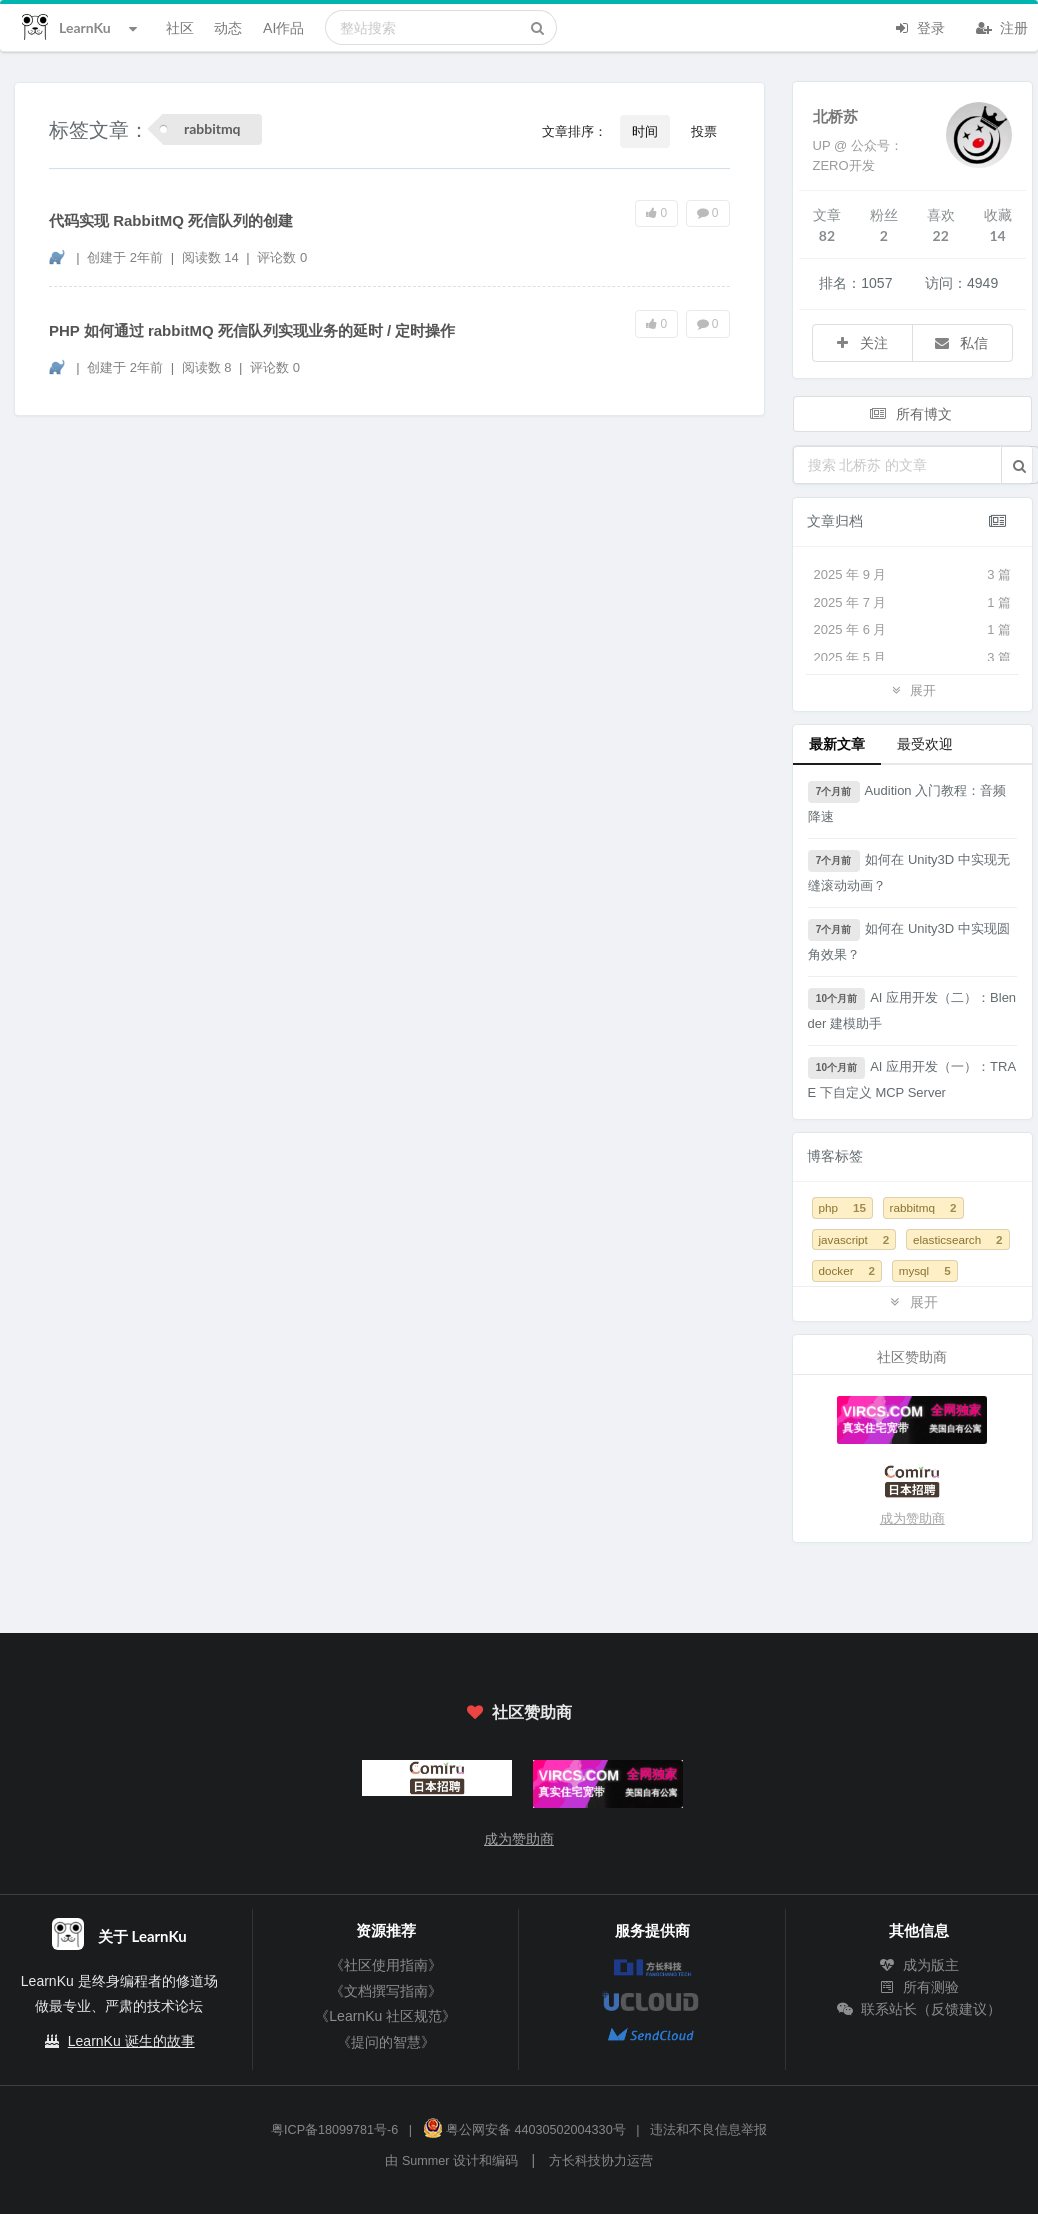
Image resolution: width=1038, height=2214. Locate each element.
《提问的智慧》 (386, 2042)
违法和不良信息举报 (708, 2130)
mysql (925, 1270)
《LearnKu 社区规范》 (385, 2016)
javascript (854, 1239)
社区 (180, 27)
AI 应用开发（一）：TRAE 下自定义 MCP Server (912, 1078)
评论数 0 (282, 257)
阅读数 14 (212, 257)
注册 (1002, 26)
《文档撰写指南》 (386, 1991)
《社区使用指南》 (386, 1965)
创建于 (125, 257)
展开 (912, 689)
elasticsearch (958, 1239)
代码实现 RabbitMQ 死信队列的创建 (171, 220)
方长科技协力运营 (601, 2161)
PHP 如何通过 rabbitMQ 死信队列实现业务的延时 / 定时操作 (252, 330)
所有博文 (911, 413)
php (842, 1207)
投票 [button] (704, 131)
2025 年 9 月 (913, 575)
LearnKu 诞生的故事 (131, 2041)
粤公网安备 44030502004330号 (524, 2130)
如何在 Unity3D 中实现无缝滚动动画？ (909, 871)
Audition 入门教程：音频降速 (907, 802)
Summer (426, 2161)
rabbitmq (923, 1207)
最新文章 (837, 743)
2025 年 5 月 (913, 658)
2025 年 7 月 (913, 603)
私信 (961, 342)
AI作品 (283, 27)
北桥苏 (835, 116)
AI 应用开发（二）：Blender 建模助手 (912, 1009)
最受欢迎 (925, 743)
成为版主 (919, 1965)
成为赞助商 (912, 1518)
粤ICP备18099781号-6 (334, 2130)
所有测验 (919, 1987)
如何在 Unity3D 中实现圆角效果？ (909, 940)
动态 (228, 27)
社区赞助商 (519, 1711)
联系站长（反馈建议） (919, 2009)
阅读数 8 (208, 367)
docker (847, 1270)
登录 (919, 26)
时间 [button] (645, 131)
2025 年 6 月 (913, 630)
